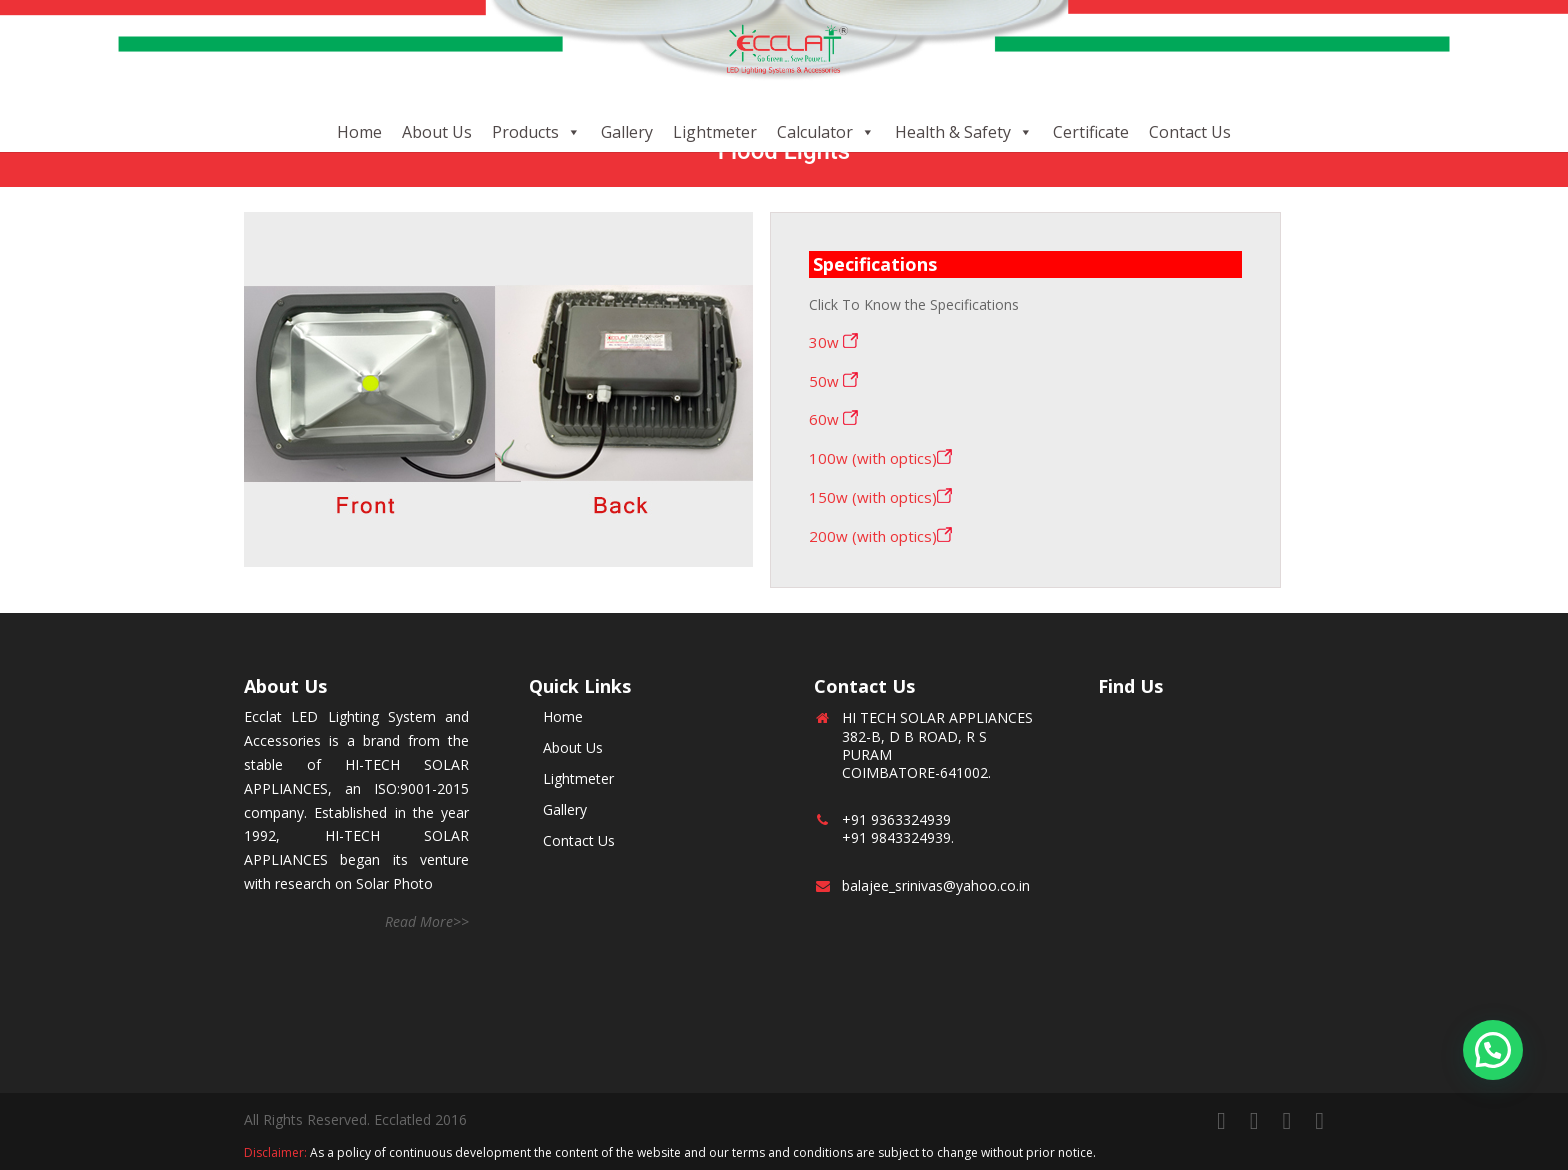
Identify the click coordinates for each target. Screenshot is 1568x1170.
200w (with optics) (880, 536)
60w (833, 419)
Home (359, 132)
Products (525, 132)
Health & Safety (953, 132)
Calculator (815, 132)
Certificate (1091, 132)
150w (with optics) (880, 497)
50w (833, 381)
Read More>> (427, 921)
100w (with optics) (880, 458)
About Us (437, 132)
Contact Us (1190, 132)
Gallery (627, 132)
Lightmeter (715, 132)
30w (833, 342)
